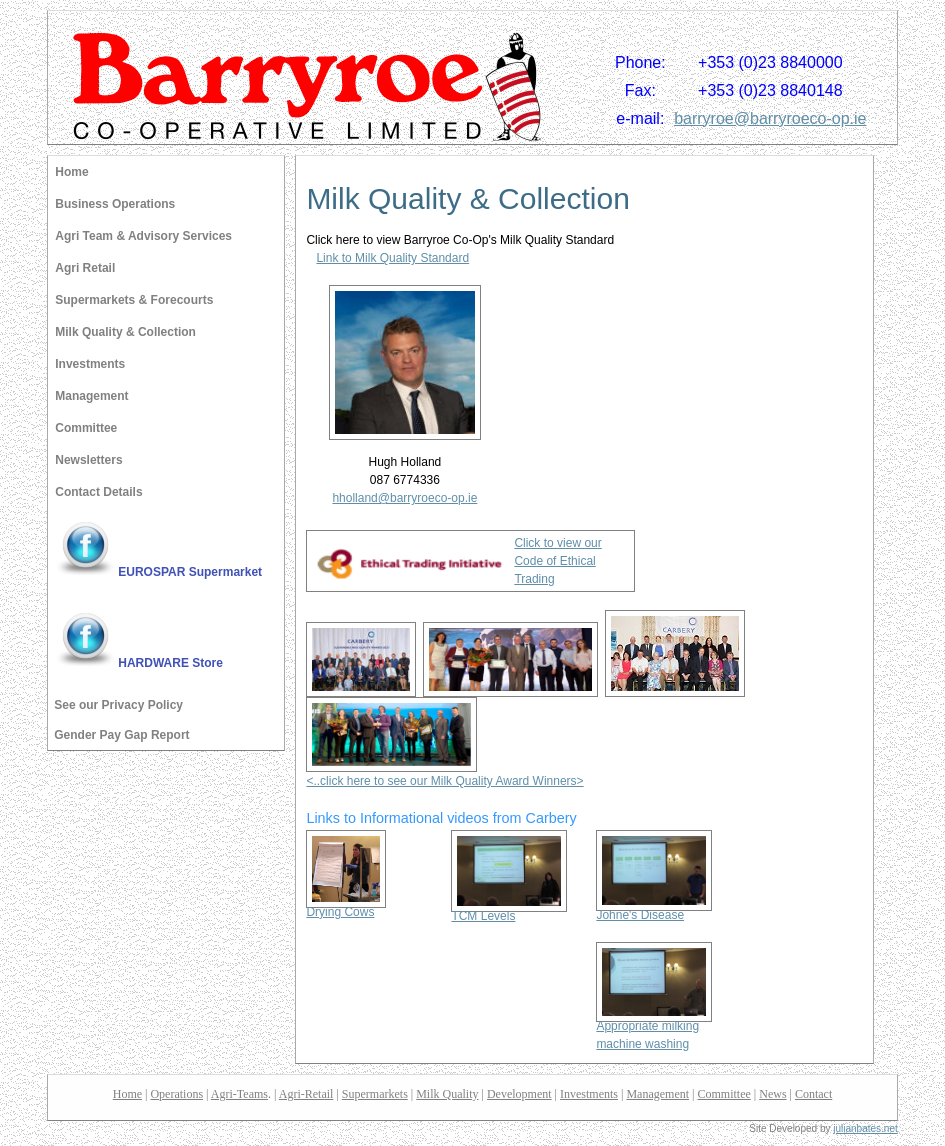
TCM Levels (509, 909)
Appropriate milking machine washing (654, 1028)
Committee (86, 428)
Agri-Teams (239, 1094)
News (772, 1094)
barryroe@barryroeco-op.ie (770, 118)
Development (519, 1094)
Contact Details (98, 492)
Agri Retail (85, 268)
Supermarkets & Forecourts (134, 300)
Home (71, 172)
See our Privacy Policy (118, 705)
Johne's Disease (654, 908)
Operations (176, 1094)
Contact (813, 1094)
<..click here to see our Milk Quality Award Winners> (444, 781)
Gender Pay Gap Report (121, 735)
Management (91, 396)
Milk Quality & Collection (125, 332)
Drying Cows (346, 905)
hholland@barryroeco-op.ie (404, 498)
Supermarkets (375, 1094)
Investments (90, 364)
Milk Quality (447, 1094)
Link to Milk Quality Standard (392, 258)
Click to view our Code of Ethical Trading (557, 561)
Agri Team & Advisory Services (143, 236)
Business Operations (115, 204)
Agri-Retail (306, 1094)
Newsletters (88, 460)
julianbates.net (865, 1128)
